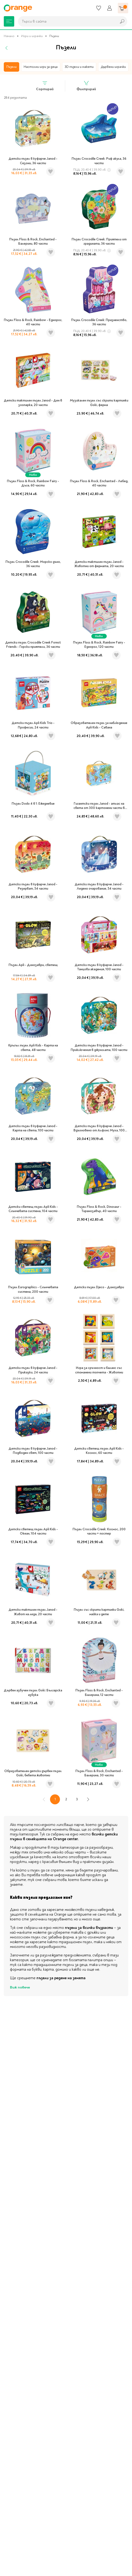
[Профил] (109, 8)
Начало (9, 36)
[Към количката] (123, 8)
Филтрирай (86, 85)
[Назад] (6, 48)
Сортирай (45, 85)
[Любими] (98, 8)
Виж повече (20, 1987)
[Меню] (9, 21)
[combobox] (66, 21)
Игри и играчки (32, 36)
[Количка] (123, 8)
